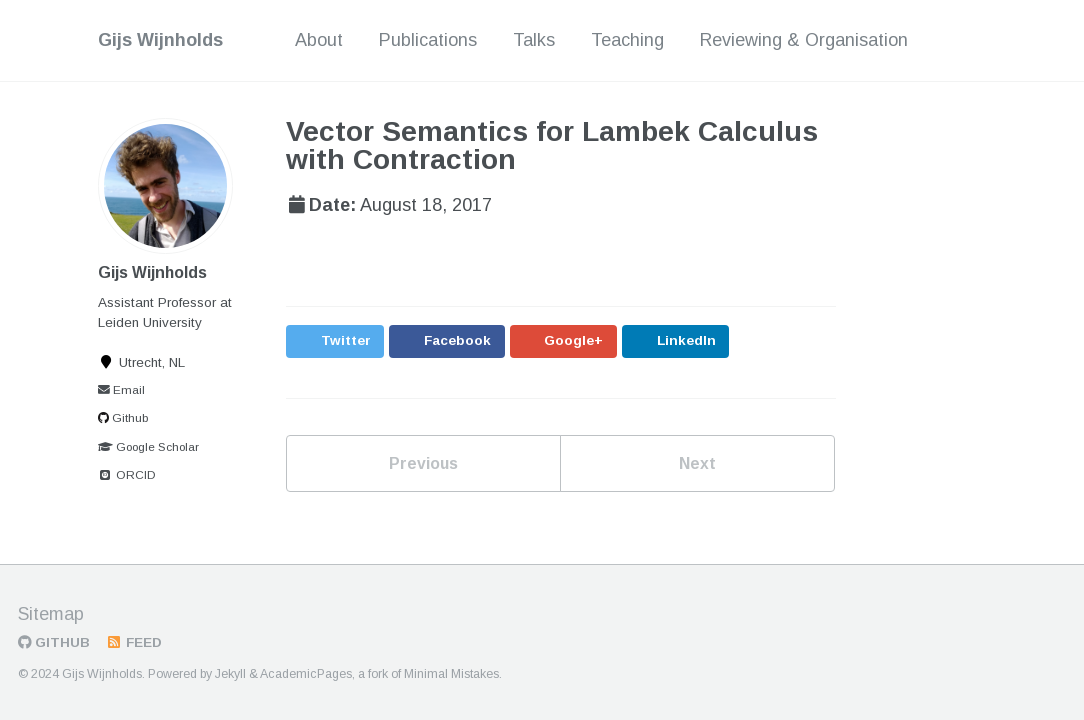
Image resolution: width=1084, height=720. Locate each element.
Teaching (627, 40)
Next (697, 463)
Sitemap (51, 614)
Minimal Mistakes (451, 674)
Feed (133, 642)
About (319, 40)
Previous (423, 463)
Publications (428, 40)
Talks (534, 40)
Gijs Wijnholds (160, 40)
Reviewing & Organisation (804, 40)
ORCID (127, 475)
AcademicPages (306, 674)
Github (123, 418)
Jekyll (230, 674)
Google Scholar (148, 447)
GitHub (54, 642)
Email (121, 390)
